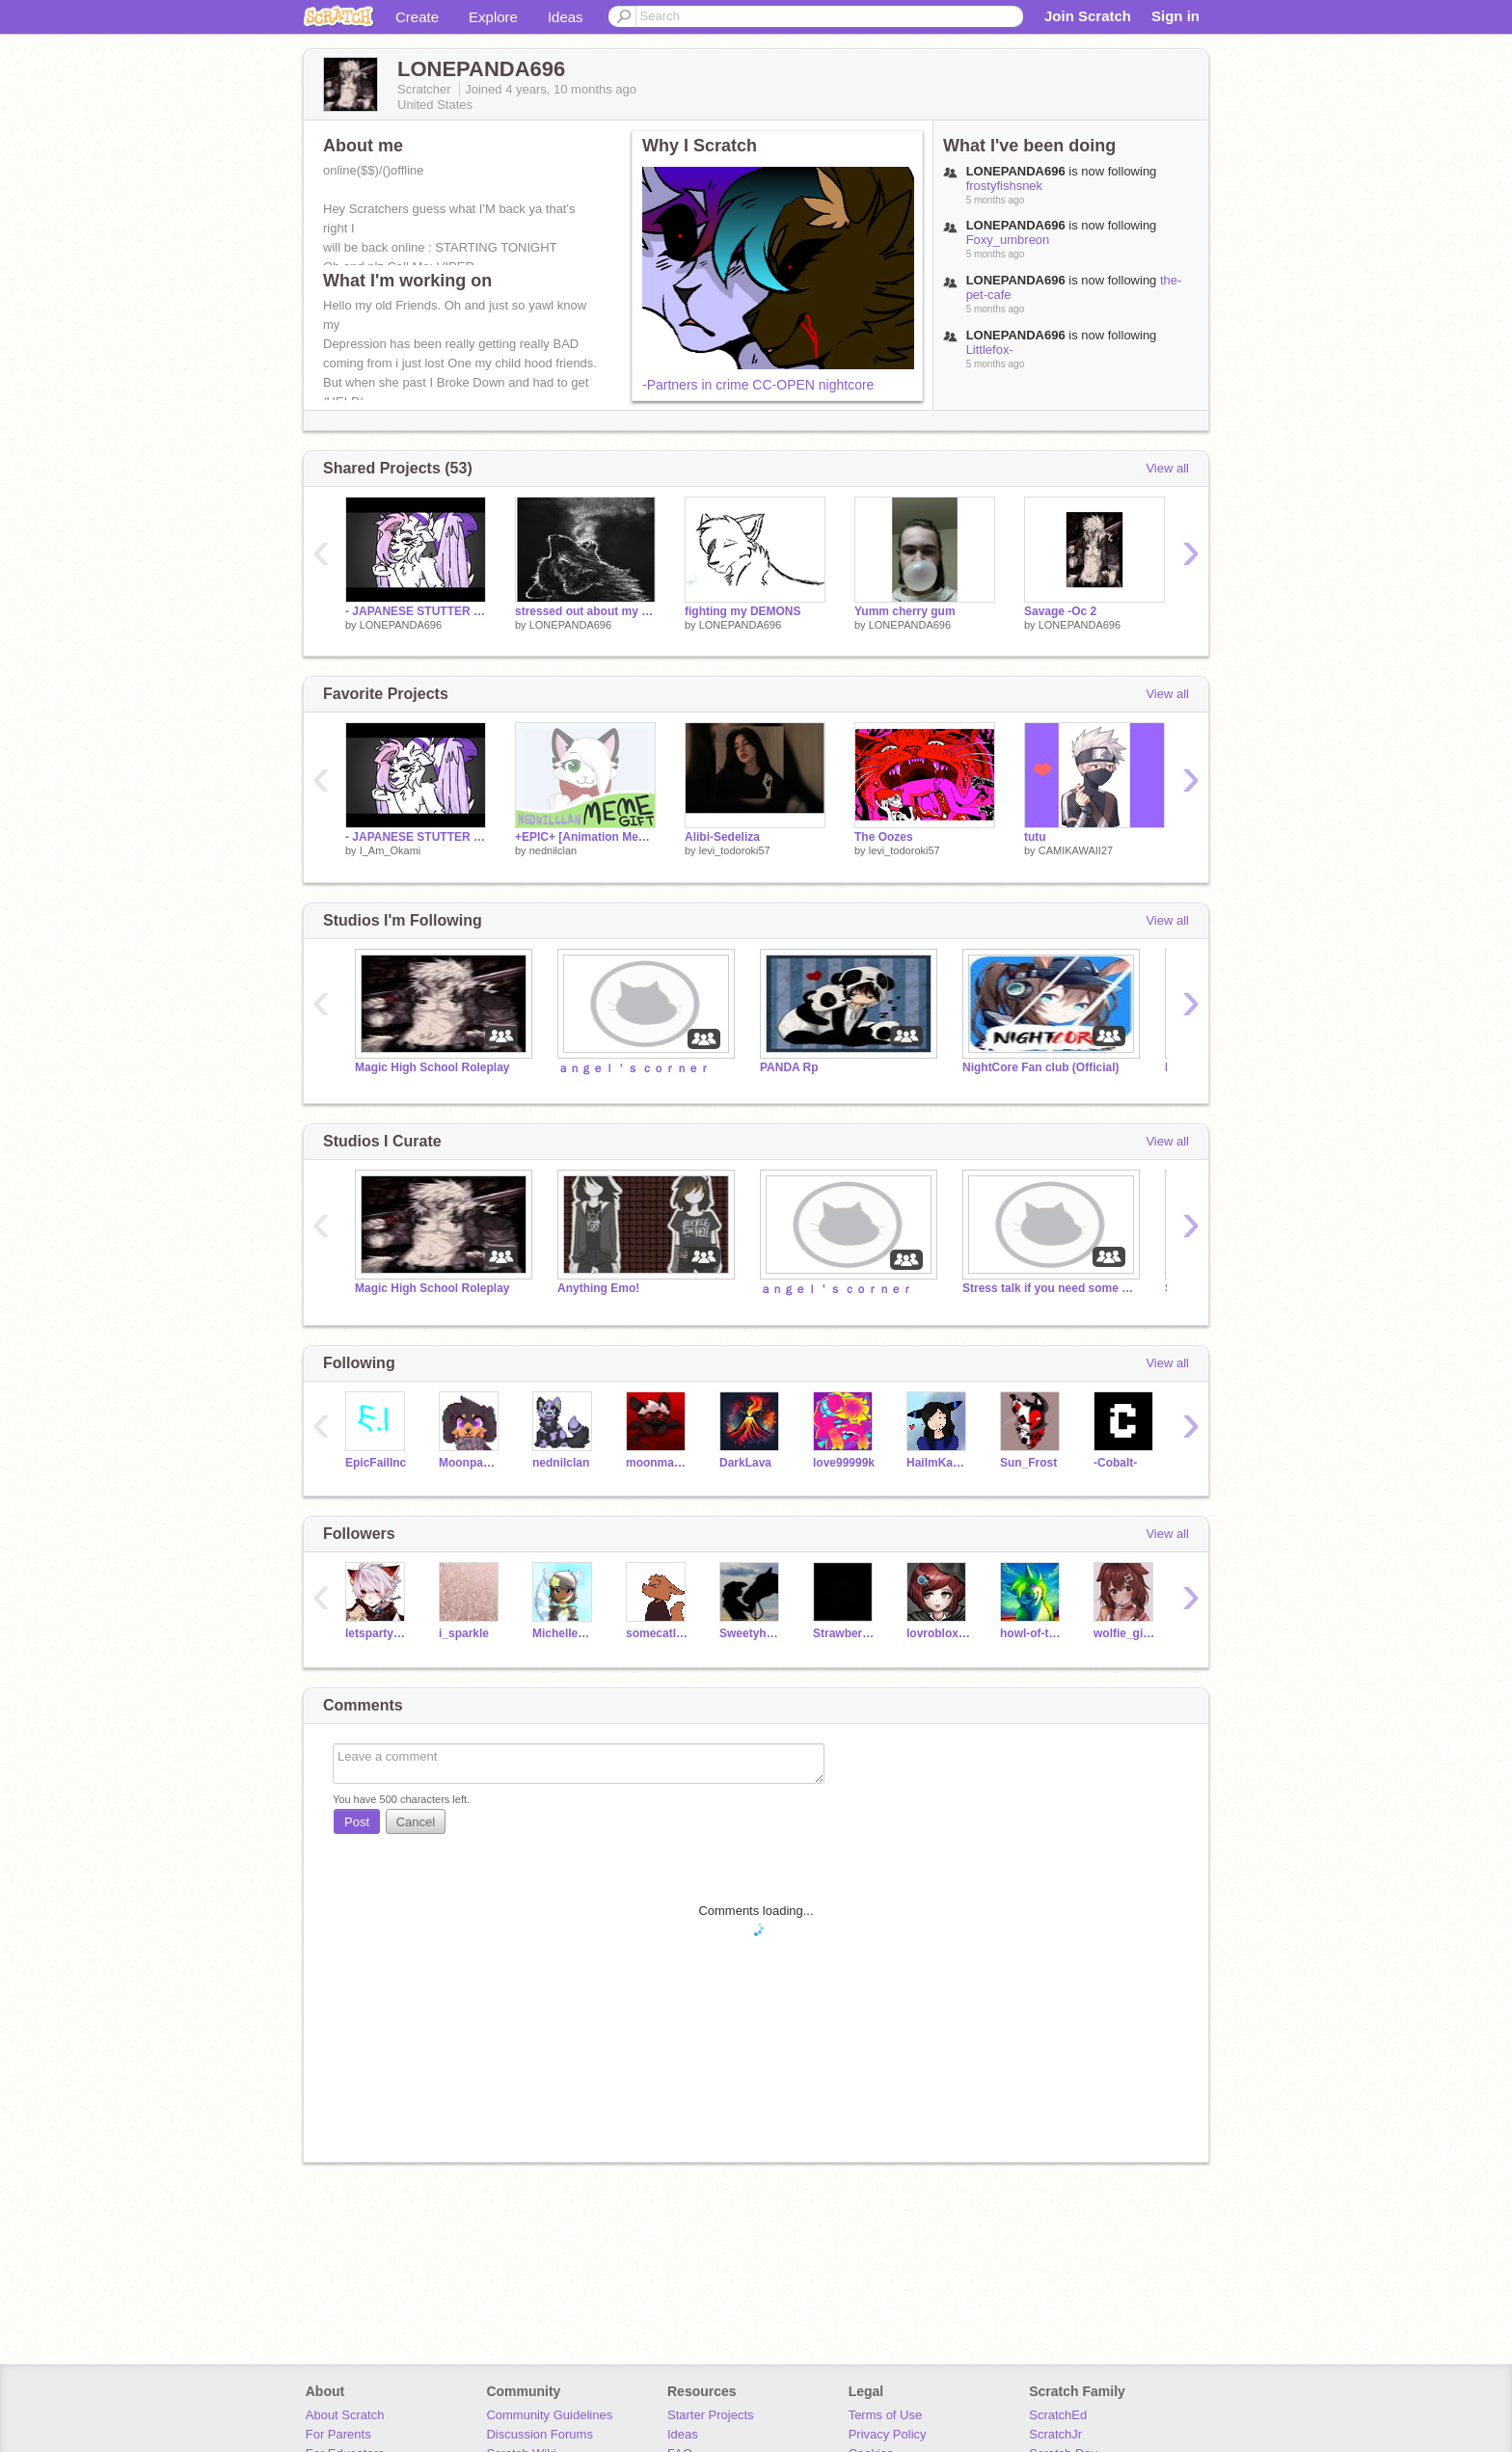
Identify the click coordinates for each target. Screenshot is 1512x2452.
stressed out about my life (585, 611)
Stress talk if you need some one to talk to (1049, 1288)
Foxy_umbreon (1008, 239)
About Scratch (345, 2415)
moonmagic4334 (658, 1462)
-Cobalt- (1115, 1462)
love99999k (844, 1462)
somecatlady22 (658, 1633)
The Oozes (883, 837)
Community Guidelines (549, 2415)
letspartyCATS (377, 1633)
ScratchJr (1055, 2434)
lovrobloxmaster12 (938, 1633)
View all (1167, 468)
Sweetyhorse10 (751, 1633)
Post (356, 1822)
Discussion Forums (539, 2434)
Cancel (415, 1822)
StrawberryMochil (845, 1633)
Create (417, 17)
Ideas (565, 17)
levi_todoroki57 (734, 850)
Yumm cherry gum (905, 611)
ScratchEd (1058, 2415)
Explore (493, 17)
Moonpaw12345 (471, 1462)
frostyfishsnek (1004, 185)
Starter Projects (710, 2415)
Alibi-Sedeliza (722, 837)
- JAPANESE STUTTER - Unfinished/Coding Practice (415, 837)
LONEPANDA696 (401, 625)
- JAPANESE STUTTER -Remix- (415, 611)
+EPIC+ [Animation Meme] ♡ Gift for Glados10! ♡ (585, 837)
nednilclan (553, 850)
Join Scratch (1087, 16)
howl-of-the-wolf (1032, 1633)
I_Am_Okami (390, 850)
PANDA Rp (789, 1067)
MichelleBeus (564, 1633)
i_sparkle (464, 1633)
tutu (1035, 837)
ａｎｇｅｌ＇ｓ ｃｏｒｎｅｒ (634, 1068)
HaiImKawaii (938, 1462)
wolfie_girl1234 (1126, 1633)
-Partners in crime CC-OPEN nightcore (758, 384)
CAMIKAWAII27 (1076, 850)
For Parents (338, 2434)
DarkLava (745, 1462)
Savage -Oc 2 (1060, 611)
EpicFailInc (375, 1462)
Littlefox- (989, 349)
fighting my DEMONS (743, 611)
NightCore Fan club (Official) (1040, 1067)
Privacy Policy (888, 2434)
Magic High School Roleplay (432, 1067)
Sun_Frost (1028, 1462)
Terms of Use (886, 2415)
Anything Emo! (598, 1288)
